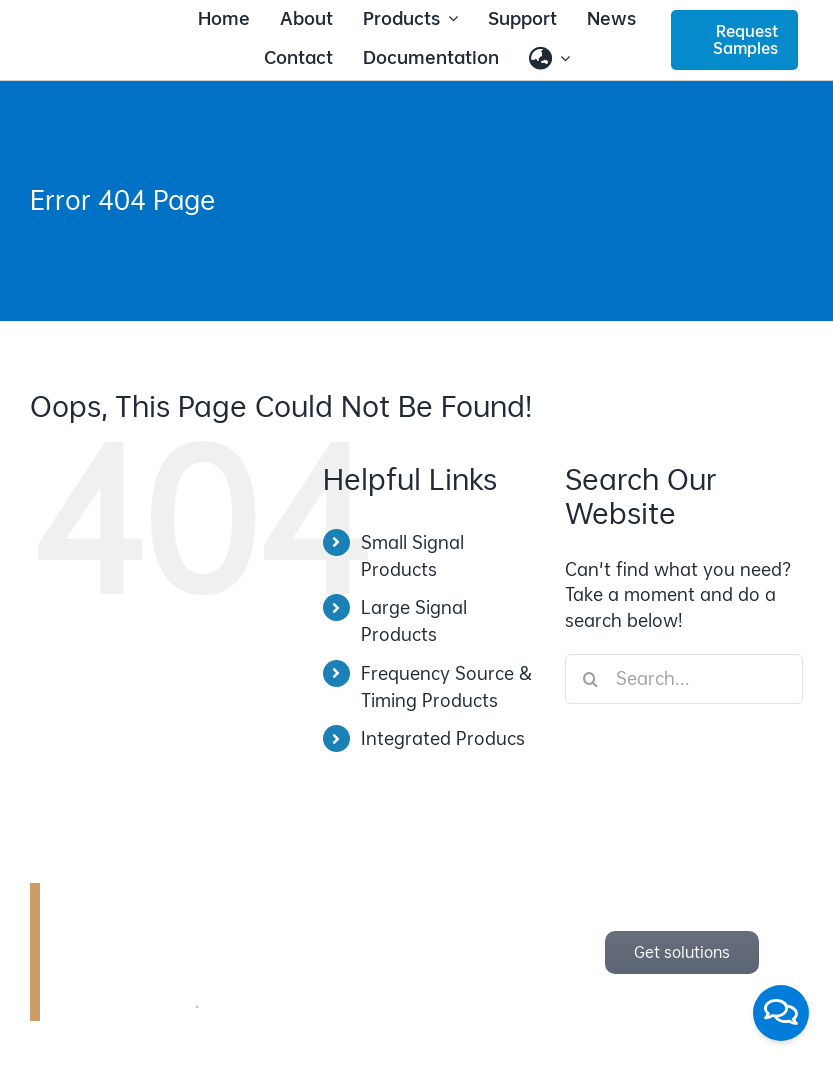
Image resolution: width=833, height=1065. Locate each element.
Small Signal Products (412, 556)
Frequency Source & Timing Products (446, 687)
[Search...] (684, 679)
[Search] (590, 679)
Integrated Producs (443, 738)
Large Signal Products (414, 621)
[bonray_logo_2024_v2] (99, 36)
